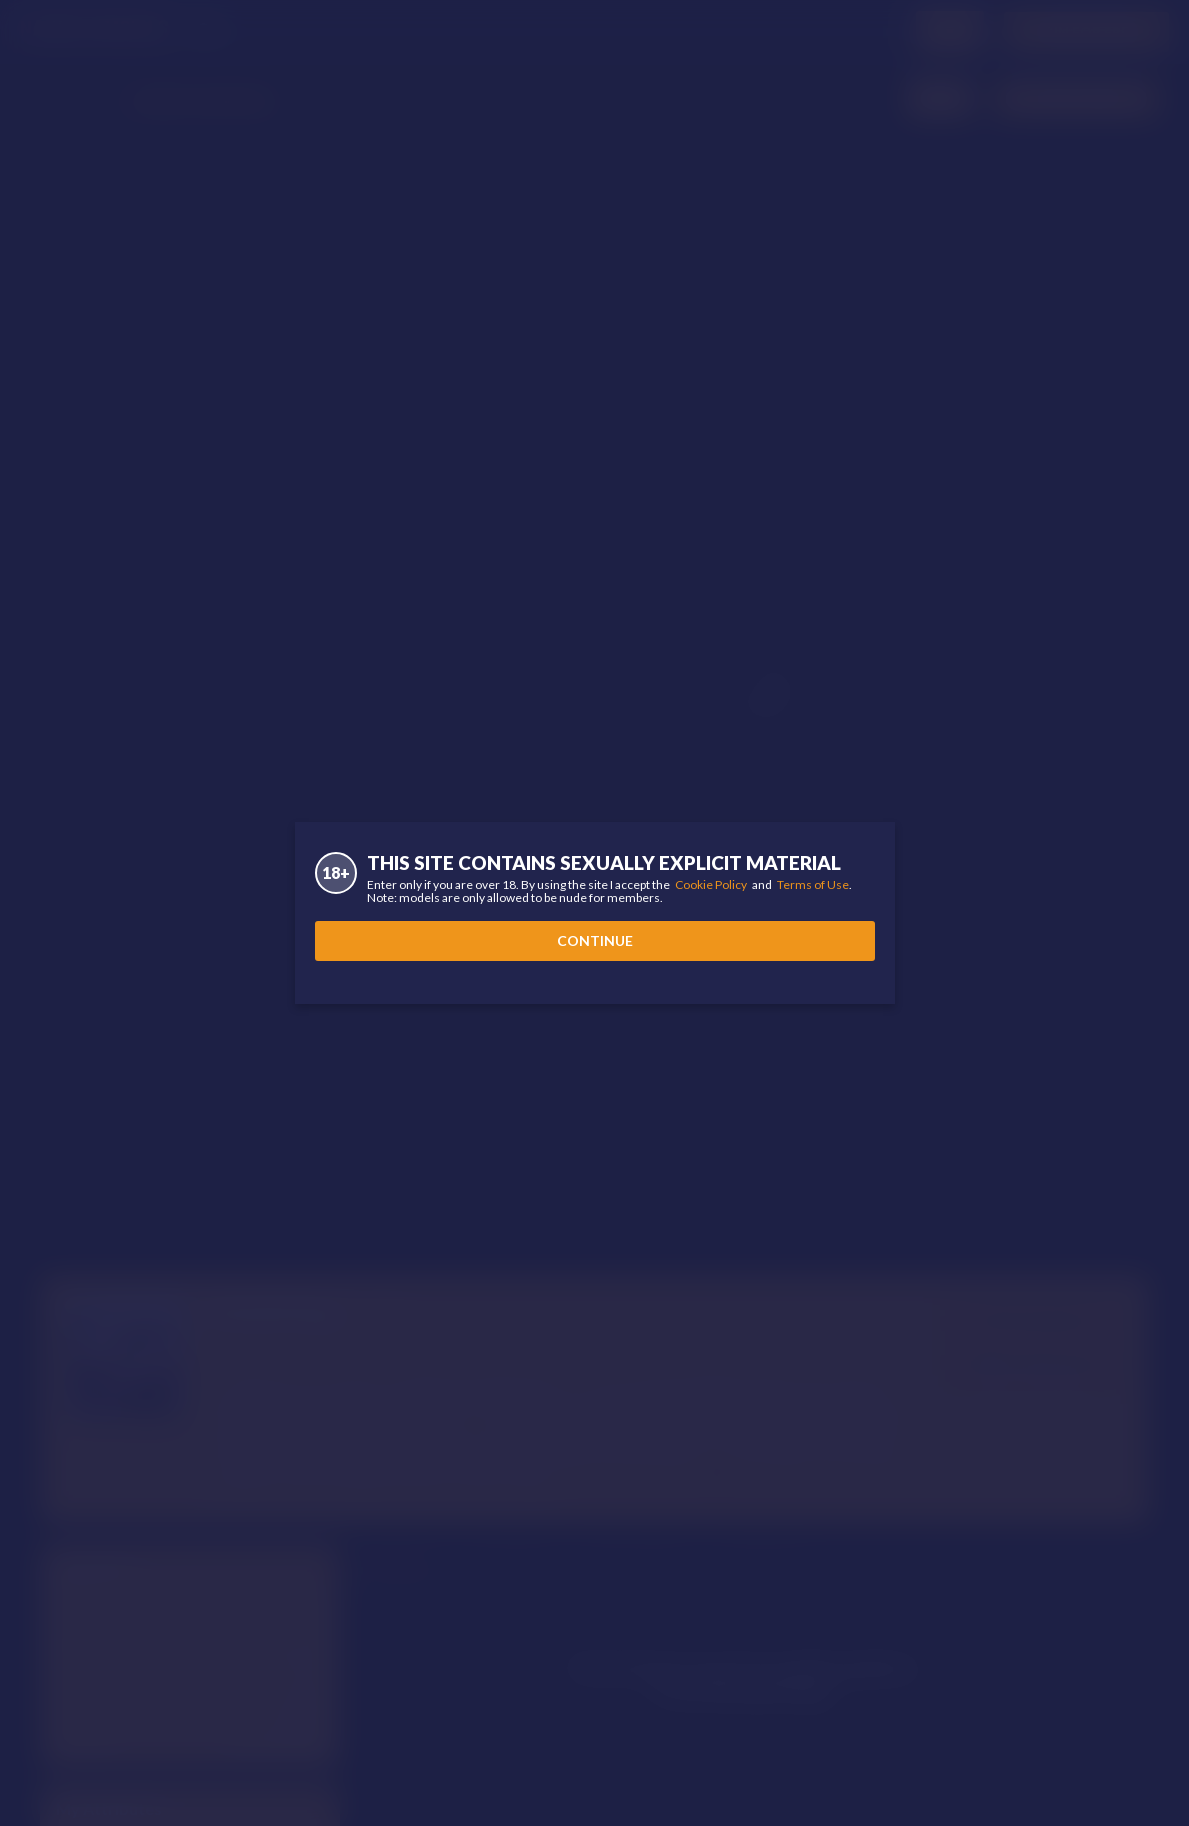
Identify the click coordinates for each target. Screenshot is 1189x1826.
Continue (595, 940)
